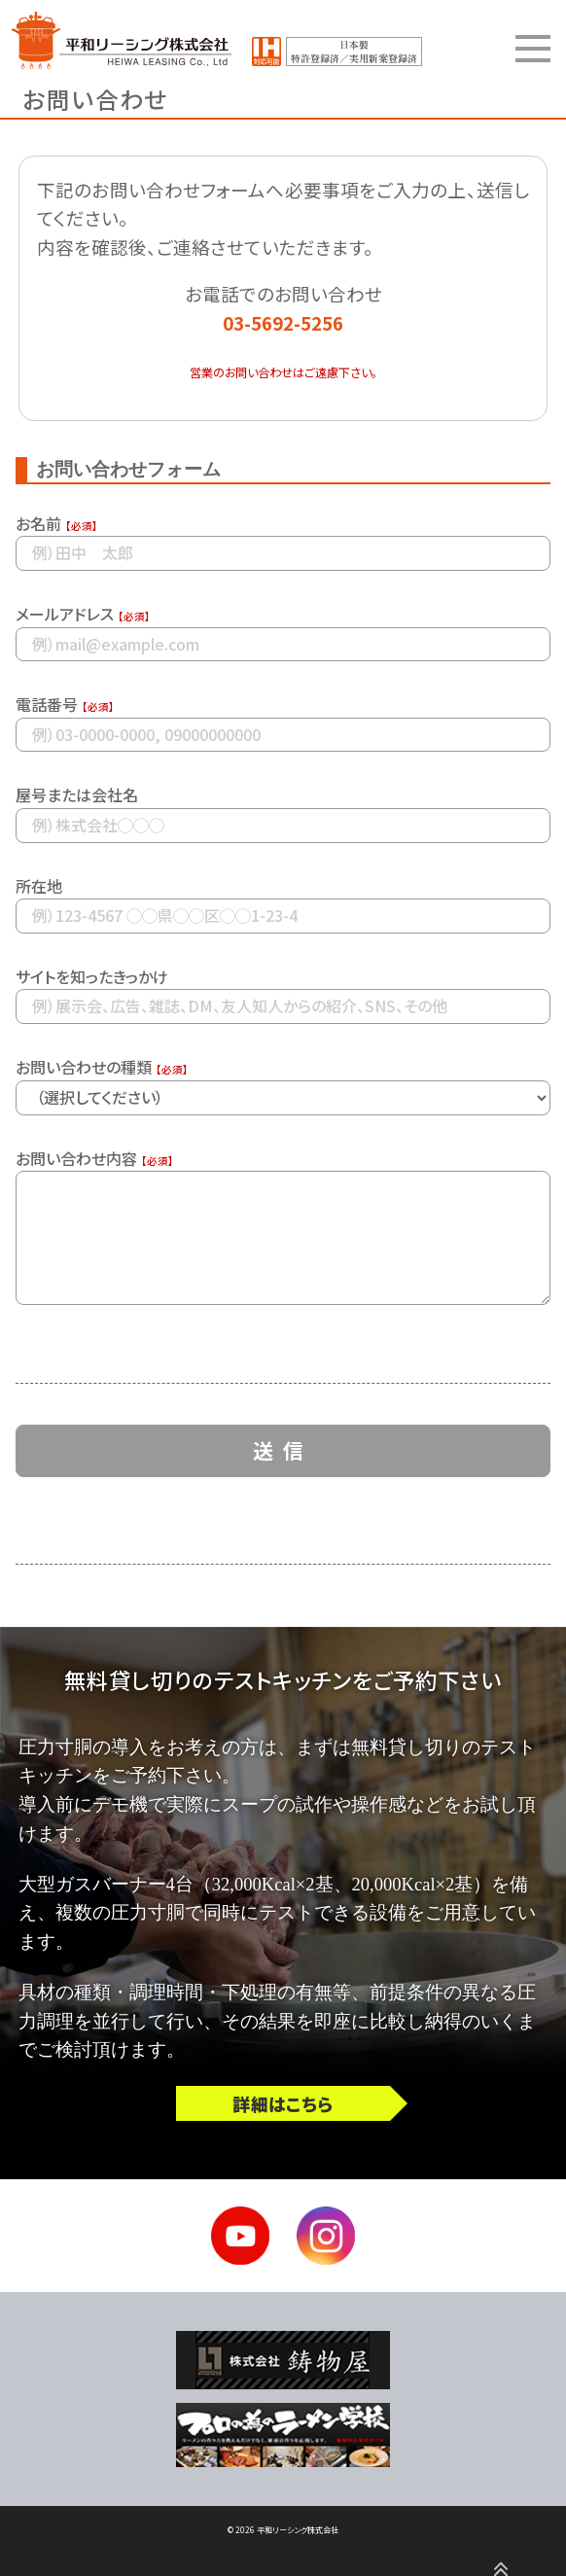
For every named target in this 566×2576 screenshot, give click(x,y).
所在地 (39, 886)
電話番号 (47, 704)
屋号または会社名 (77, 794)
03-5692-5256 (283, 322)
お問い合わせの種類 (84, 1066)
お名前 (38, 523)
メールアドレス (65, 613)
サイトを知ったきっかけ (92, 976)
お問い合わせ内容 (76, 1158)
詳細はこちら (283, 2103)
